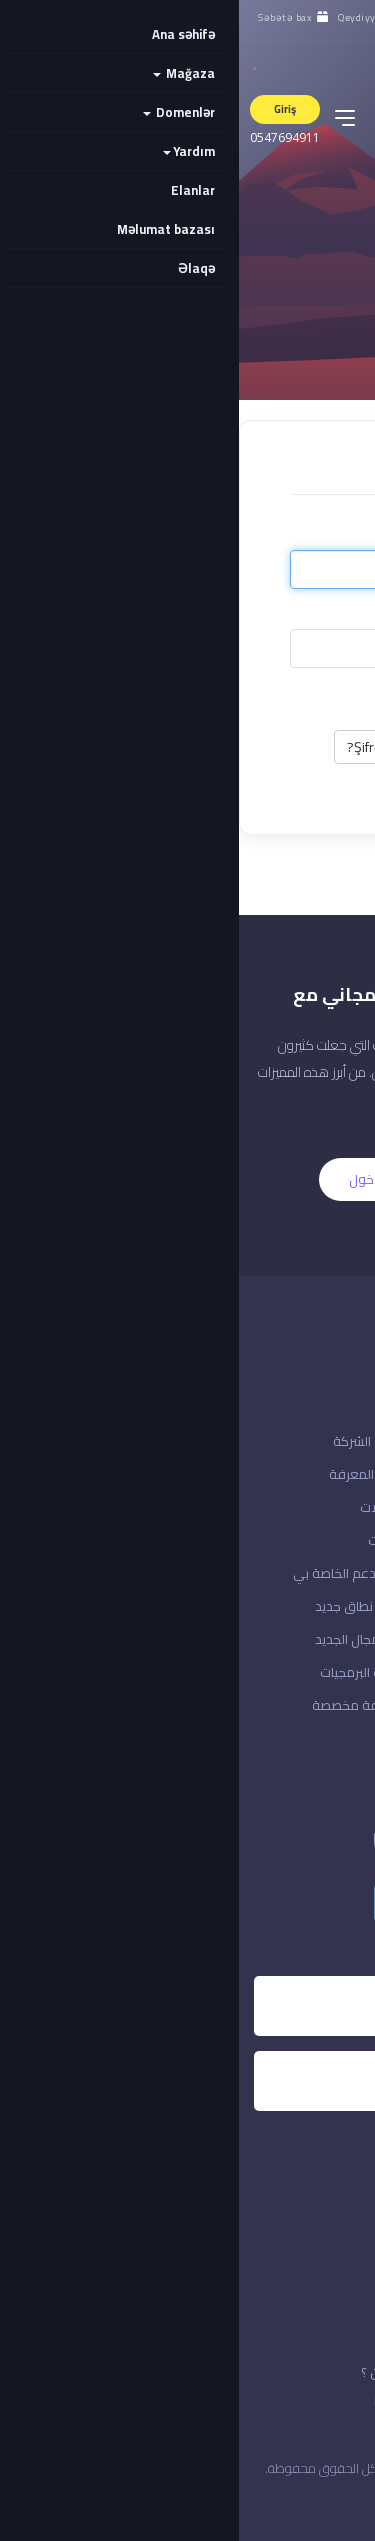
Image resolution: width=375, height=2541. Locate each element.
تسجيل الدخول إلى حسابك (291, 1573)
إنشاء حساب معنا (314, 1540)
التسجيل (243, 1179)
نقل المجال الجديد (124, 1639)
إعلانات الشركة (133, 1441)
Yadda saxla (279, 694)
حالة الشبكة (328, 1474)
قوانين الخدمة (305, 2401)
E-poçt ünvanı (279, 535)
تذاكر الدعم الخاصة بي (113, 1573)
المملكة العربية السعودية (275, 2501)
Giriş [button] (46, 109)
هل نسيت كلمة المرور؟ (297, 1507)
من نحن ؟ (147, 2372)
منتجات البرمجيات (127, 1672)
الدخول (129, 1179)
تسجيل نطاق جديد (124, 1606)
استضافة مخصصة (123, 1705)
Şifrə (308, 614)
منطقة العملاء (318, 1672)
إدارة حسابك (327, 1705)
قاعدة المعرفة (131, 1474)
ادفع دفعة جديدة (310, 1606)
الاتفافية (320, 2372)
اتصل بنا (339, 1441)
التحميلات (147, 1507)
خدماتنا (154, 2401)
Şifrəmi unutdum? (160, 747)
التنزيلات (151, 1540)
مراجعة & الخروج (314, 1639)
